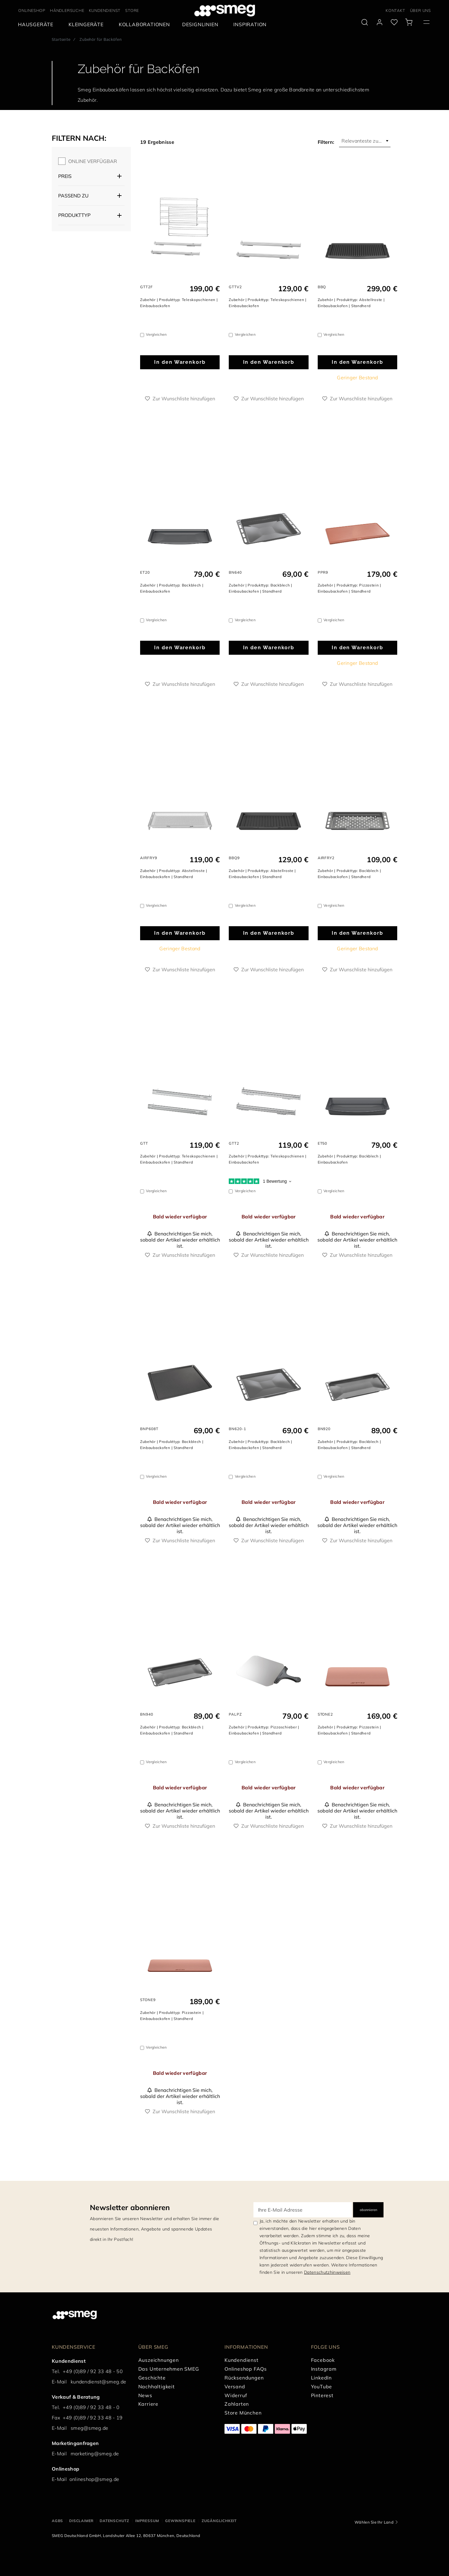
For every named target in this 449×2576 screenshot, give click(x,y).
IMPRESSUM (147, 2520)
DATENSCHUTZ (114, 2520)
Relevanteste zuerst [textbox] (364, 141)
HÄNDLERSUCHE (67, 10)
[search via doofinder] (365, 22)
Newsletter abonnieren (130, 2207)
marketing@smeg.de (95, 2453)
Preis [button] (65, 176)
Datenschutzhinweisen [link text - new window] (327, 2272)
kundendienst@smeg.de (98, 2382)
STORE (132, 10)
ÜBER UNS (420, 10)
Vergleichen (156, 334)
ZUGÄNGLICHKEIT (219, 2520)
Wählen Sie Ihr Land (374, 2522)
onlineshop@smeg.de (94, 2479)
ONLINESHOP (31, 10)
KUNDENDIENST (105, 10)
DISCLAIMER (81, 2520)
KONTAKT (395, 10)
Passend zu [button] (73, 196)
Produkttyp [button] (74, 215)
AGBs (57, 2520)
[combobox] (365, 140)
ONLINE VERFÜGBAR (92, 161)
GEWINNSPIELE (180, 2520)
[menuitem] (37, 24)
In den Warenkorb (180, 362)
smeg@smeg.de (89, 2428)
